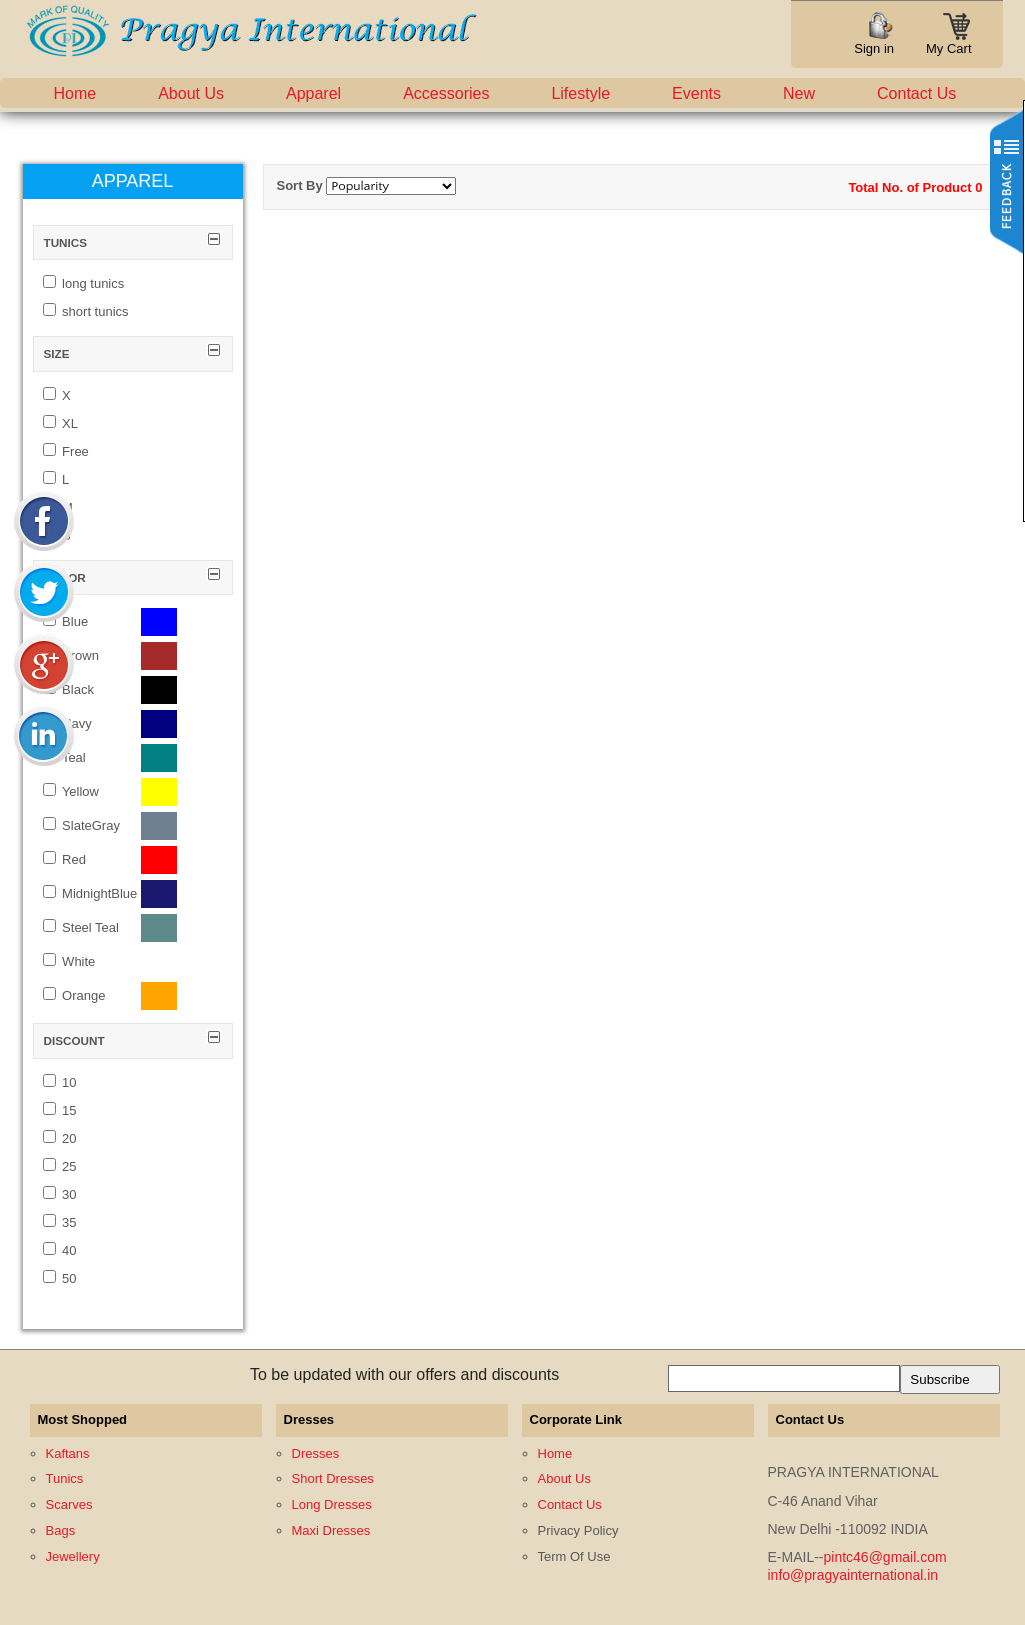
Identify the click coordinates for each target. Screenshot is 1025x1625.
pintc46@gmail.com (885, 1557)
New (799, 93)
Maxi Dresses (331, 1530)
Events (696, 93)
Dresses (316, 1453)
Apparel (313, 93)
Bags (61, 1530)
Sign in (874, 48)
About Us (191, 93)
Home (75, 93)
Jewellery (73, 1556)
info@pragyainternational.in (853, 1575)
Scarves (69, 1504)
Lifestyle (580, 93)
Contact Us (916, 93)
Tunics (65, 1478)
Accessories (446, 93)
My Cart (949, 42)
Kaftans (68, 1453)
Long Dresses (332, 1504)
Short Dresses (333, 1478)
